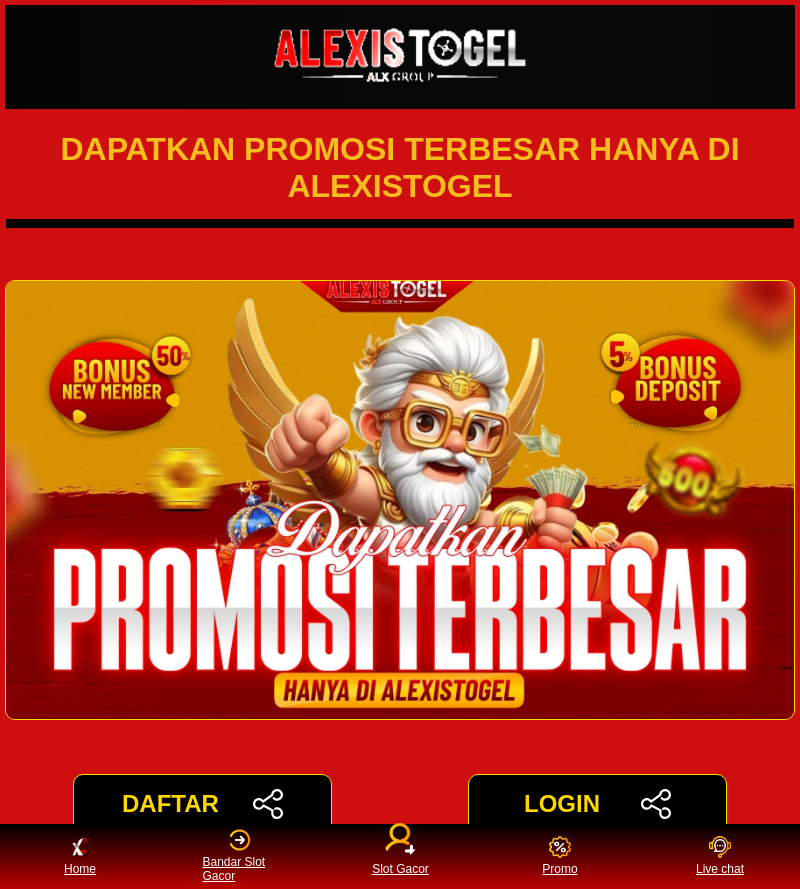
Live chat (720, 856)
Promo (559, 856)
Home (80, 856)
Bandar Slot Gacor (234, 856)
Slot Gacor (400, 852)
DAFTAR (202, 804)
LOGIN (597, 804)
